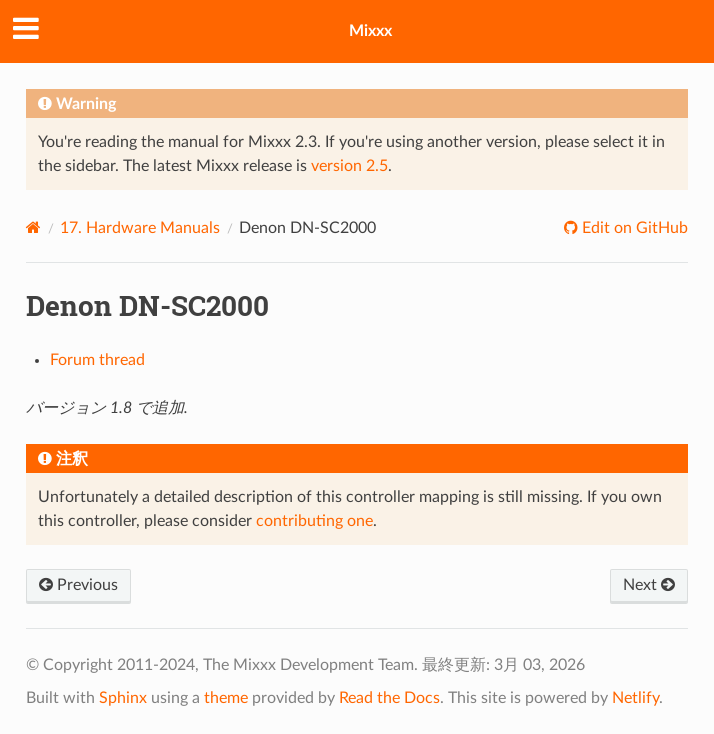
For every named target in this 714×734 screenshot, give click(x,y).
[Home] (33, 227)
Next (649, 585)
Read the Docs (389, 698)
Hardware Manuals (140, 228)
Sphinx (123, 698)
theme (226, 698)
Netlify (635, 698)
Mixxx (370, 31)
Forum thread (97, 360)
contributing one (314, 521)
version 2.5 (349, 166)
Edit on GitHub (633, 228)
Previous (78, 585)
